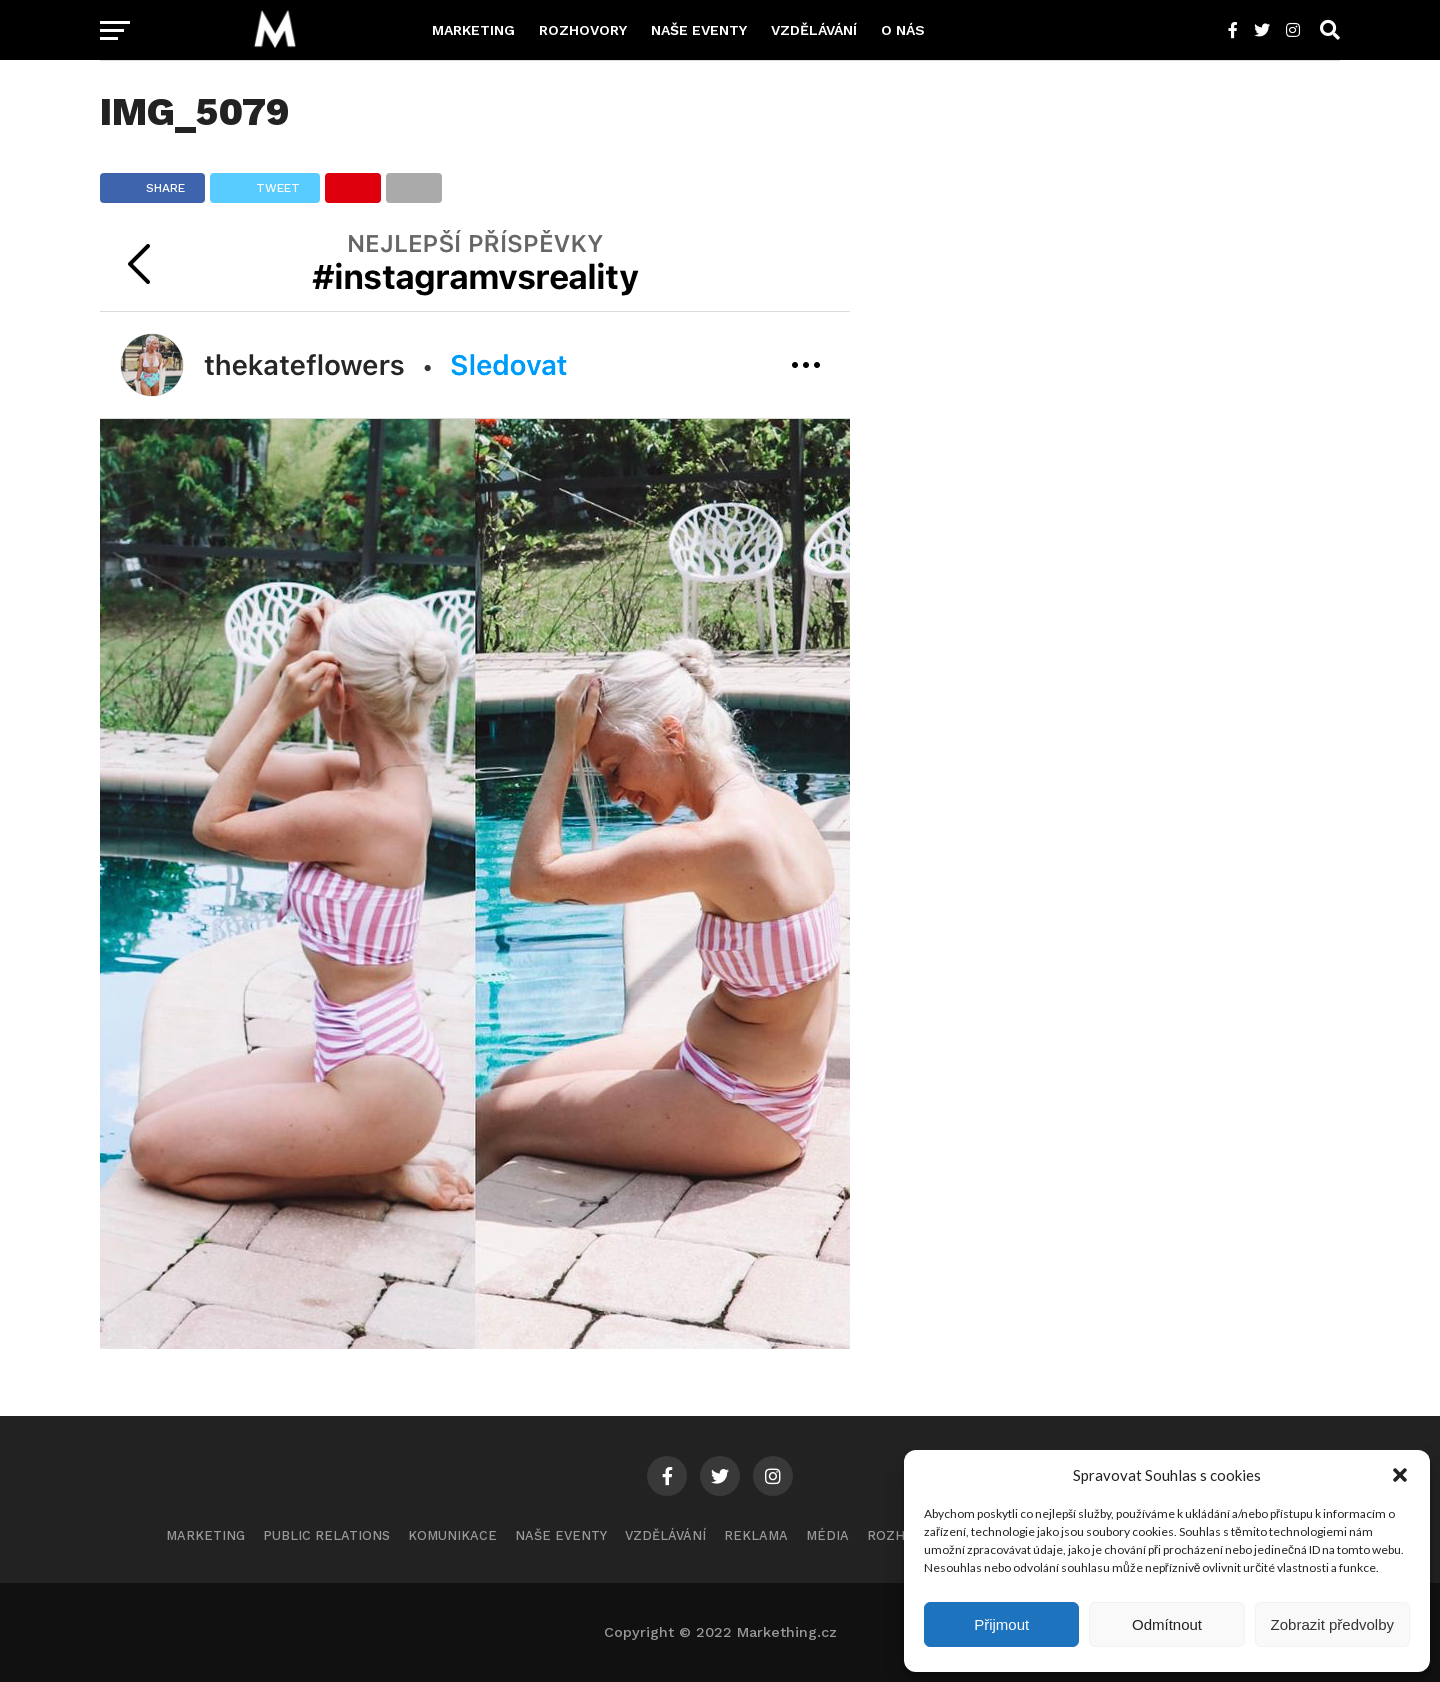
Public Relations (326, 1535)
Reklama (756, 1535)
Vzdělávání (814, 30)
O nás (903, 30)
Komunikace (452, 1535)
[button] (1400, 1475)
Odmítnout (1167, 1624)
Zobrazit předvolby (1332, 1624)
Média (827, 1535)
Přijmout (1001, 1624)
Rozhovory (583, 30)
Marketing (473, 30)
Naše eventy (699, 30)
